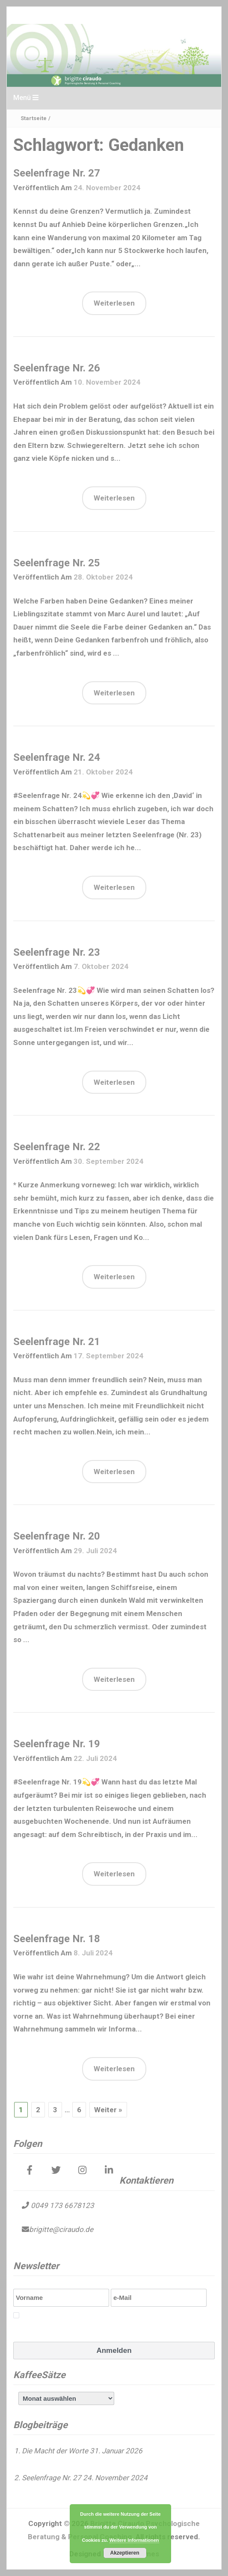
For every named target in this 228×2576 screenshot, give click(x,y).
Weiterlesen (114, 303)
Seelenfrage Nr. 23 (56, 952)
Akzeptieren (124, 2553)
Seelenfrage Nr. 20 (56, 1536)
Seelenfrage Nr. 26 (56, 368)
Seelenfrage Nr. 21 (56, 1342)
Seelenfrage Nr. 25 (56, 563)
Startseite (34, 118)
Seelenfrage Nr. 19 (56, 1744)
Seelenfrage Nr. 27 (56, 173)
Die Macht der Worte (55, 2450)
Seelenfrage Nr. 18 (56, 1939)
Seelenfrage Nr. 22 (56, 1147)
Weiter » (108, 2109)
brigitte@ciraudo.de (61, 2229)
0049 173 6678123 (61, 2205)
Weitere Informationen (134, 2540)
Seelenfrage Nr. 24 (56, 757)
